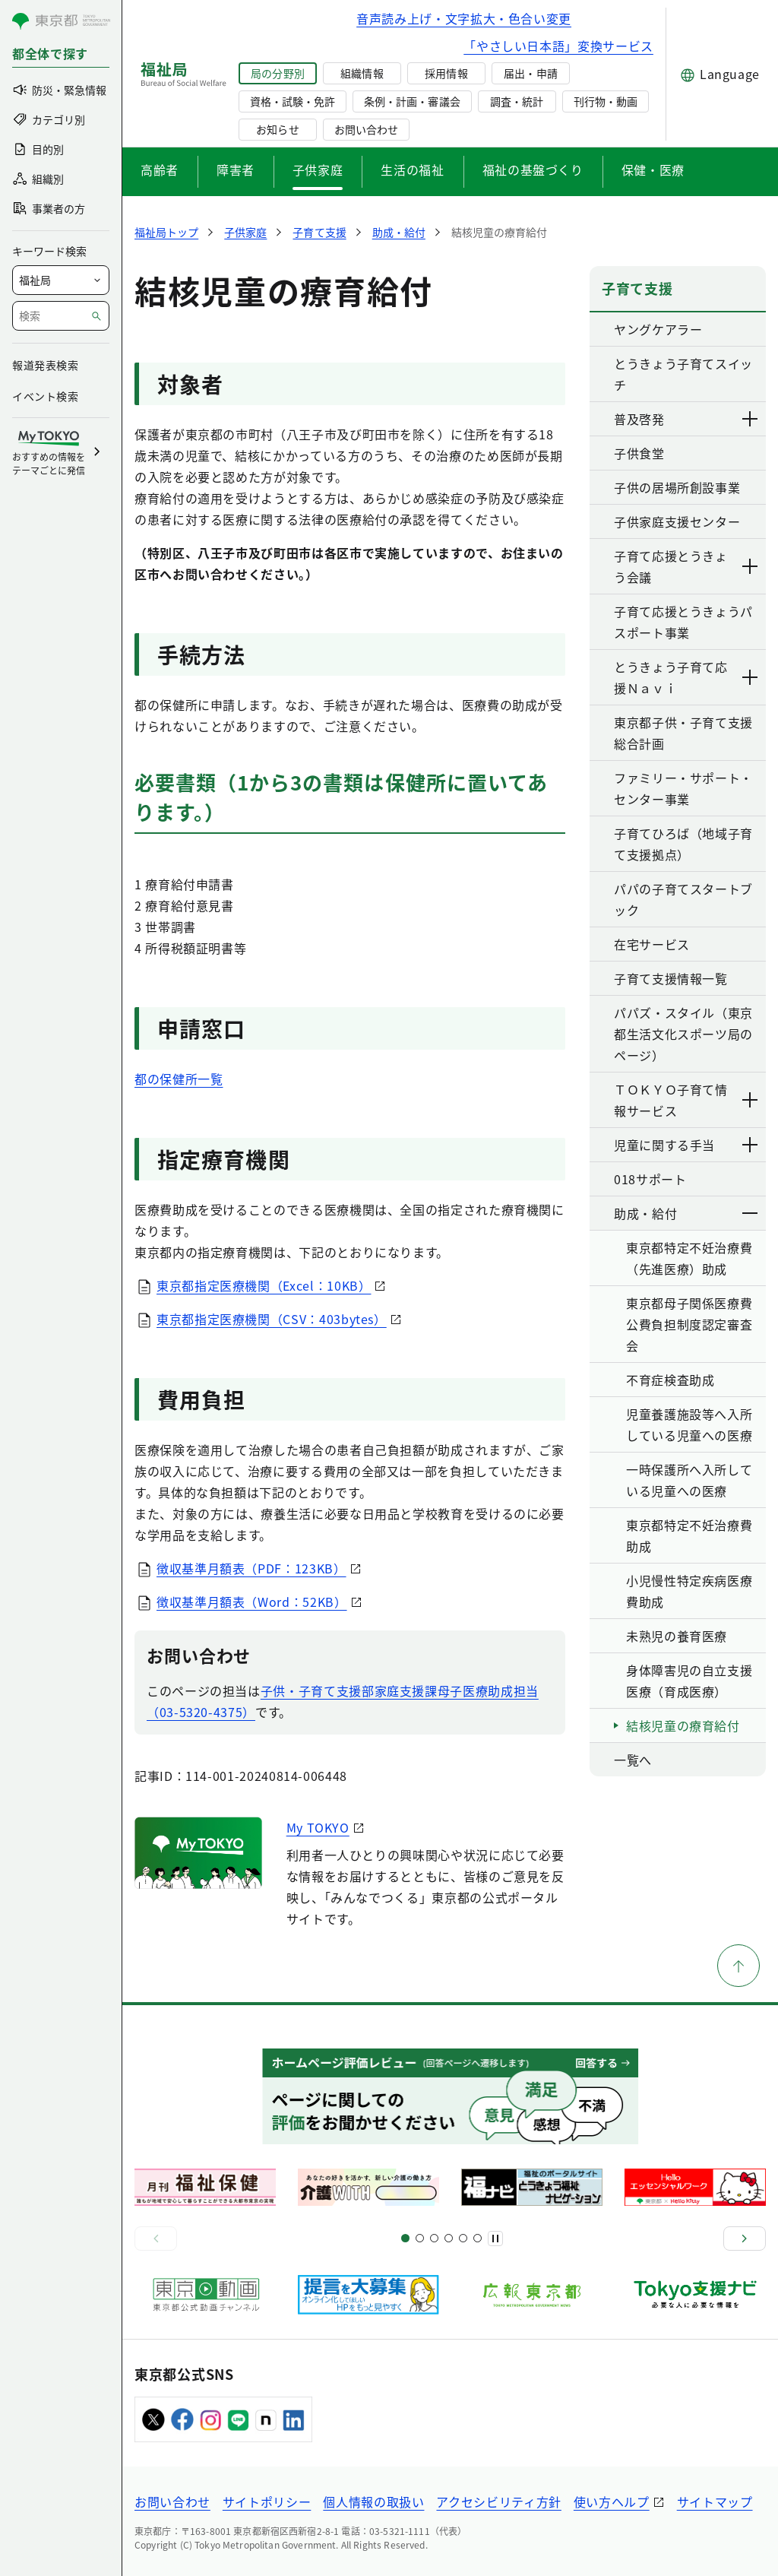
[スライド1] (405, 2238)
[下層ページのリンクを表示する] (751, 419)
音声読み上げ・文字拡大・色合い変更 (463, 18)
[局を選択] (60, 280)
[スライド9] (434, 2238)
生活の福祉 (412, 169)
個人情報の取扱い (373, 2501)
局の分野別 (277, 73)
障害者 (236, 169)
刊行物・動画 (605, 101)
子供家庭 (318, 169)
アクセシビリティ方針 (498, 2501)
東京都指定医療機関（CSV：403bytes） (272, 1319)
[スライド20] (477, 2238)
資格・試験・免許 (292, 101)
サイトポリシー (267, 2501)
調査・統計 (516, 101)
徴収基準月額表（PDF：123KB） (251, 1568)
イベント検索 (45, 396)
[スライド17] (463, 2238)
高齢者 (160, 169)
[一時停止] (495, 2238)
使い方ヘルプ (612, 2501)
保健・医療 (653, 169)
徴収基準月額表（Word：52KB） (252, 1601)
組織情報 (361, 73)
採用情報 (446, 73)
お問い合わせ (366, 129)
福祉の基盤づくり (533, 169)
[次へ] (744, 2238)
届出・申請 (530, 73)
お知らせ (277, 129)
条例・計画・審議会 (412, 101)
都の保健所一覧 (178, 1078)
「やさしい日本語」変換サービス (558, 45)
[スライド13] (448, 2238)
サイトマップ (715, 2501)
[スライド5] (420, 2238)
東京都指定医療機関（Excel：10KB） (264, 1285)
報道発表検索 (45, 364)
